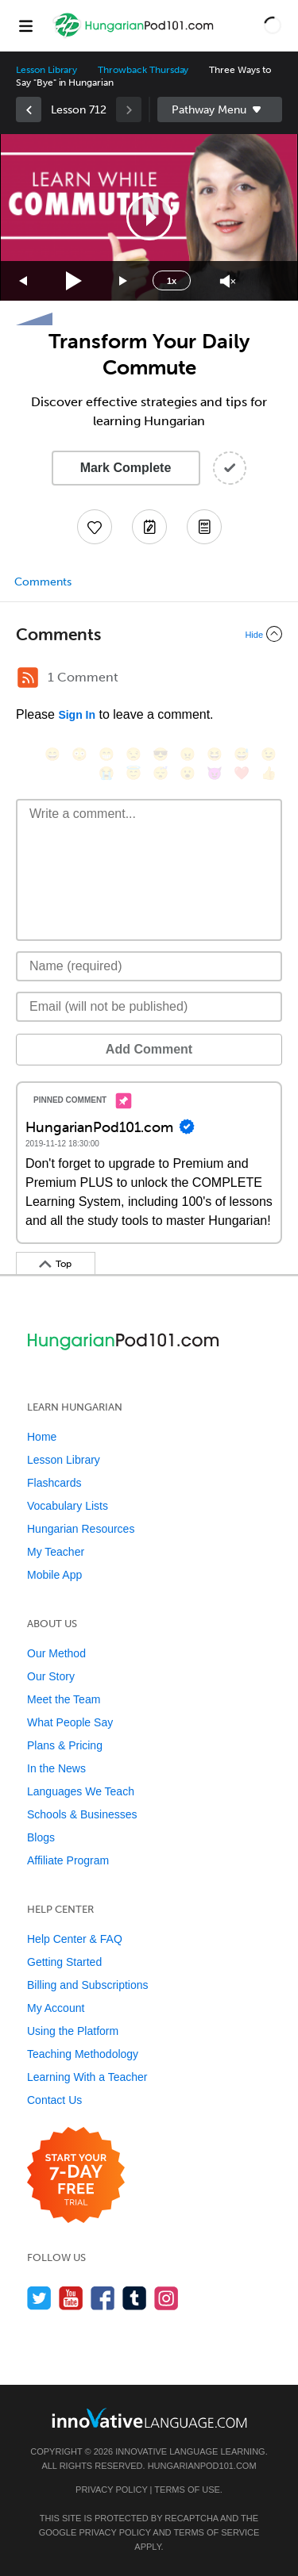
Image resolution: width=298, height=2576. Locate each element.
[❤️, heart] (241, 773)
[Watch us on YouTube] (71, 2298)
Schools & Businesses (82, 1814)
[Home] (135, 37)
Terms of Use (187, 2489)
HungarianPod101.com (202, 2465)
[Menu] (25, 25)
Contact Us (54, 2100)
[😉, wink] (268, 754)
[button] (272, 25)
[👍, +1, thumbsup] (268, 773)
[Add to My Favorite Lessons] (94, 526)
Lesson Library (46, 69)
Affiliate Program (68, 1860)
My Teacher (55, 1551)
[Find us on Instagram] (166, 2298)
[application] (149, 217)
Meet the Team (63, 1699)
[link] (28, 109)
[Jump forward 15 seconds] (124, 281)
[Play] (74, 281)
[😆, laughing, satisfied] (214, 754)
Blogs (41, 1837)
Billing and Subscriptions (88, 1985)
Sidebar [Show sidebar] (220, 109)
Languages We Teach (80, 1791)
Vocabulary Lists (67, 1505)
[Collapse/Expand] (149, 634)
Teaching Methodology (82, 2054)
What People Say (70, 1722)
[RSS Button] (28, 677)
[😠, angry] (187, 754)
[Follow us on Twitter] (39, 2298)
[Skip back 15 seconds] (24, 281)
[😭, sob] (106, 773)
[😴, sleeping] (160, 773)
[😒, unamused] (133, 754)
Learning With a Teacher (87, 2077)
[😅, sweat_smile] (241, 754)
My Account (55, 2008)
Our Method (56, 1653)
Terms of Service (216, 2532)
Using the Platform (72, 2031)
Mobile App (54, 1574)
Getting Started (64, 1962)
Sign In (76, 714)
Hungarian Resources (80, 1528)
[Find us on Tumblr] (134, 2298)
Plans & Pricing (65, 1745)
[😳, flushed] (79, 754)
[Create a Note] (149, 526)
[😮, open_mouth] (187, 773)
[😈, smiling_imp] (214, 773)
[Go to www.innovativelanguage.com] (149, 2417)
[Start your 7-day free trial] (76, 2176)
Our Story (51, 1676)
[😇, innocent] (133, 773)
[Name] (149, 966)
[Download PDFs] (204, 526)
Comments (43, 582)
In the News (56, 1768)
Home (41, 1436)
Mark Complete (126, 467)
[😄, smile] (52, 754)
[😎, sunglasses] (160, 754)
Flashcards (54, 1482)
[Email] (149, 1007)
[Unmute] (228, 281)
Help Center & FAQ (74, 1939)
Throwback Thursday (143, 69)
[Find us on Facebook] (103, 2298)
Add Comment (149, 1049)
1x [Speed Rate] (171, 281)
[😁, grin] (106, 754)
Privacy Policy (111, 2489)
